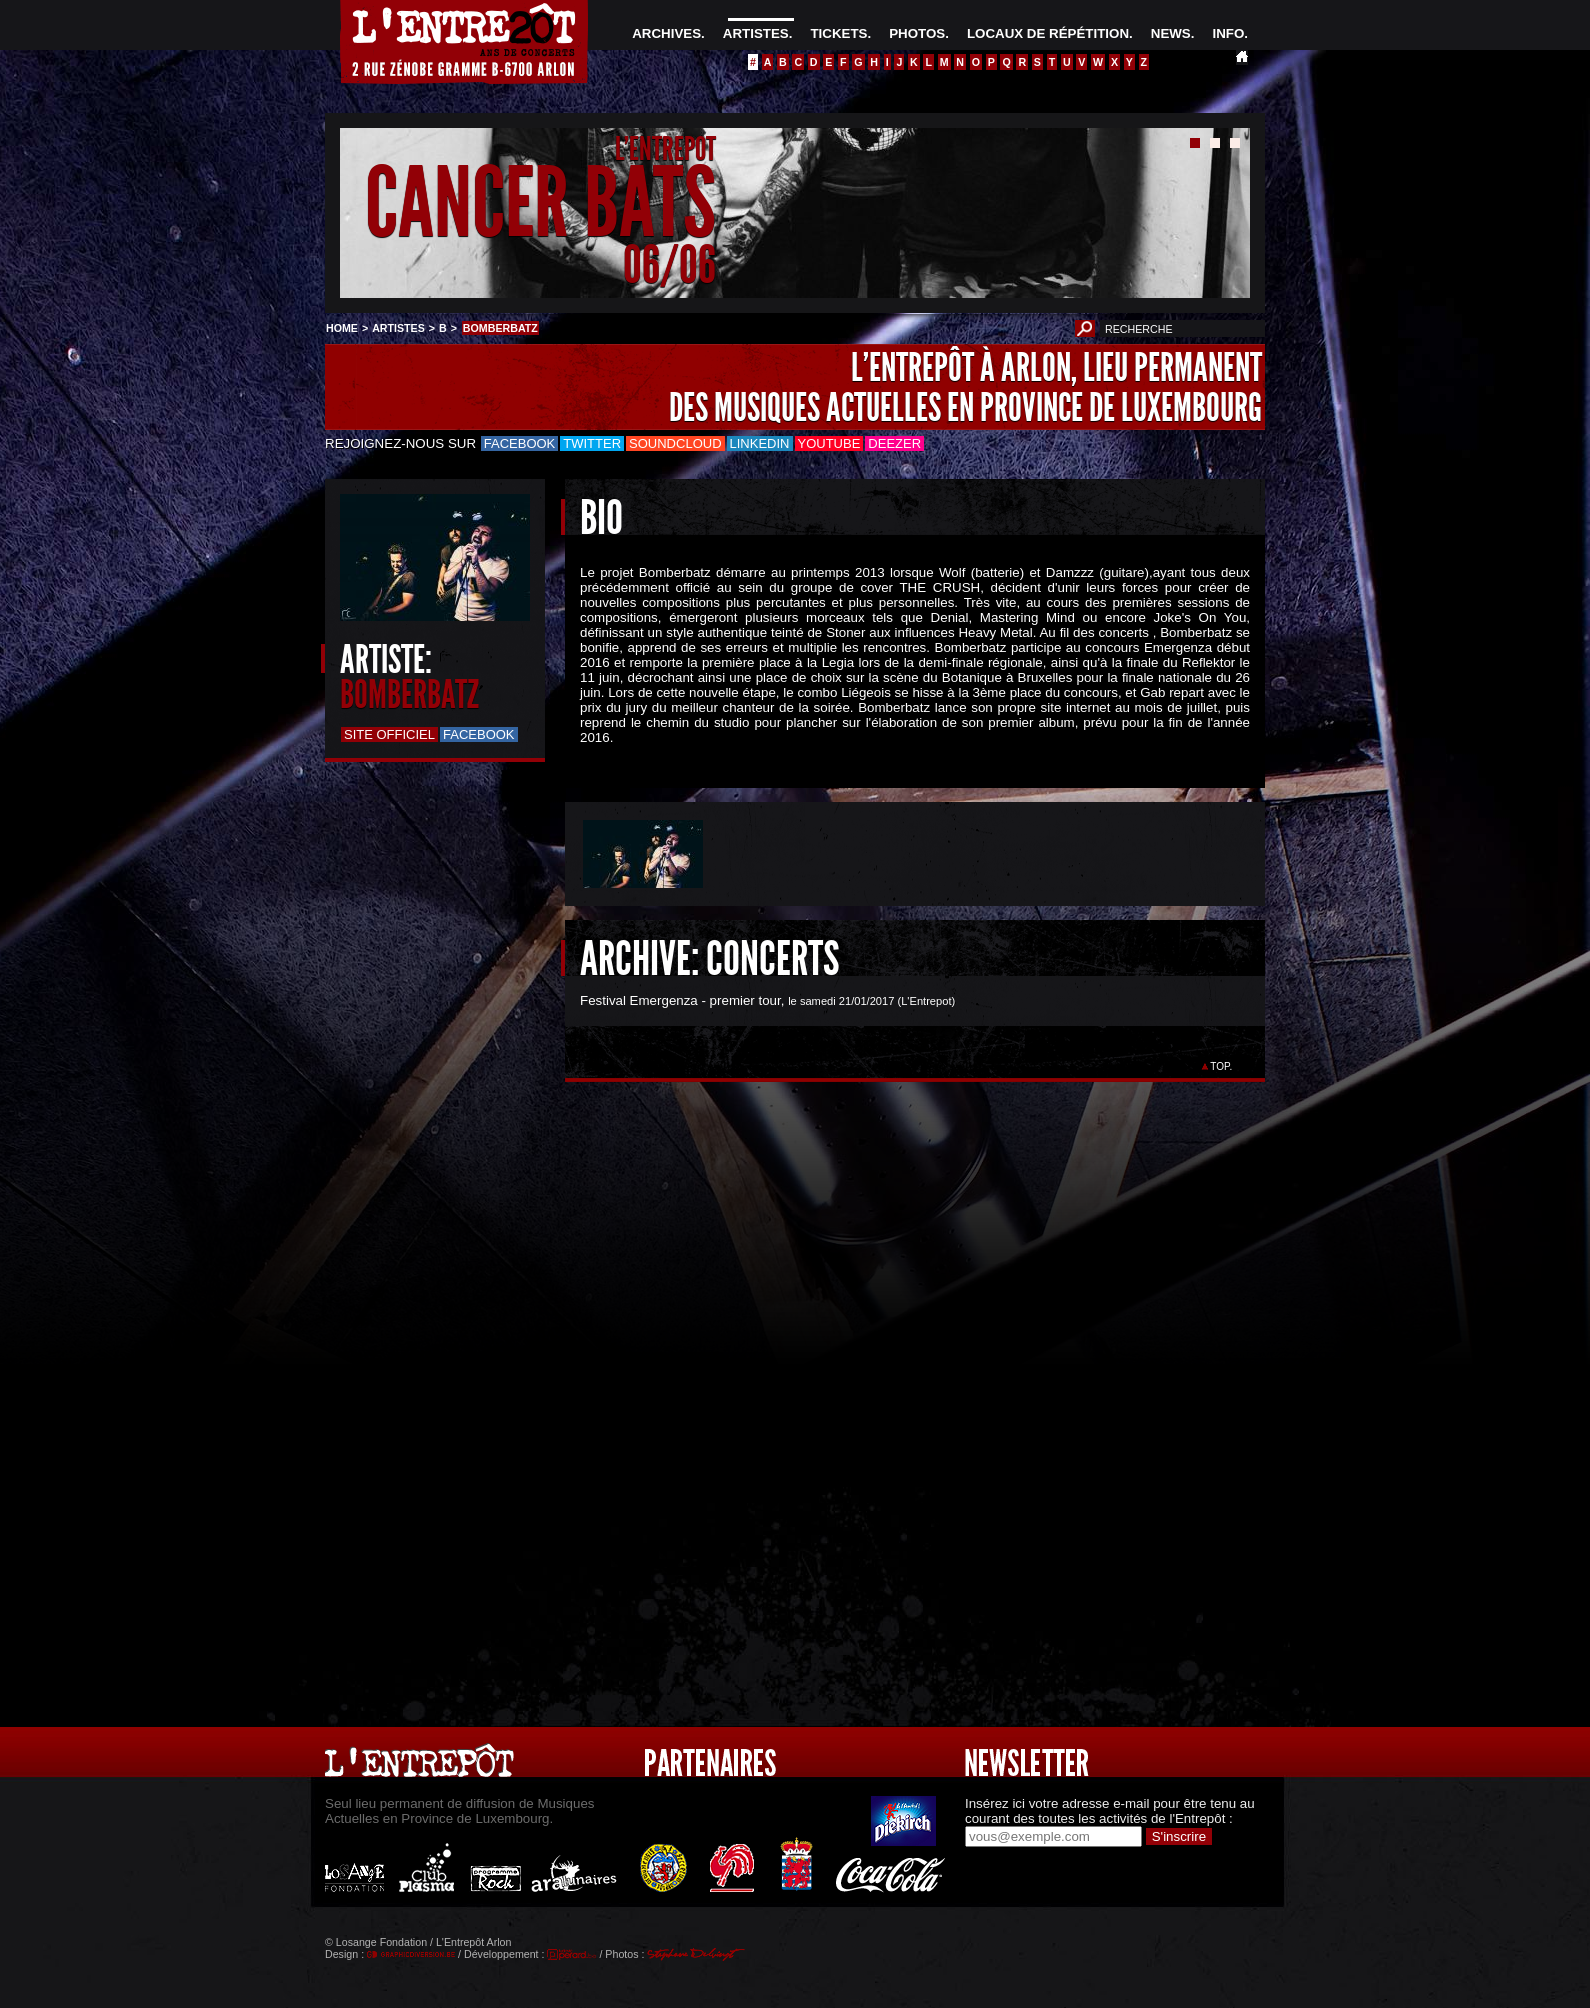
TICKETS (838, 33)
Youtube (829, 443)
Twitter (592, 443)
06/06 (669, 264)
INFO (1228, 33)
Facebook (520, 443)
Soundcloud (675, 443)
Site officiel (389, 734)
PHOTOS (917, 33)
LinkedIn (760, 443)
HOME (342, 328)
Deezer (894, 443)
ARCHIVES (666, 33)
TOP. (1221, 1066)
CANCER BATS (540, 203)
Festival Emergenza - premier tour (680, 1000)
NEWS (1171, 33)
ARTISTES (756, 33)
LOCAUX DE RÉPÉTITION (1048, 33)
